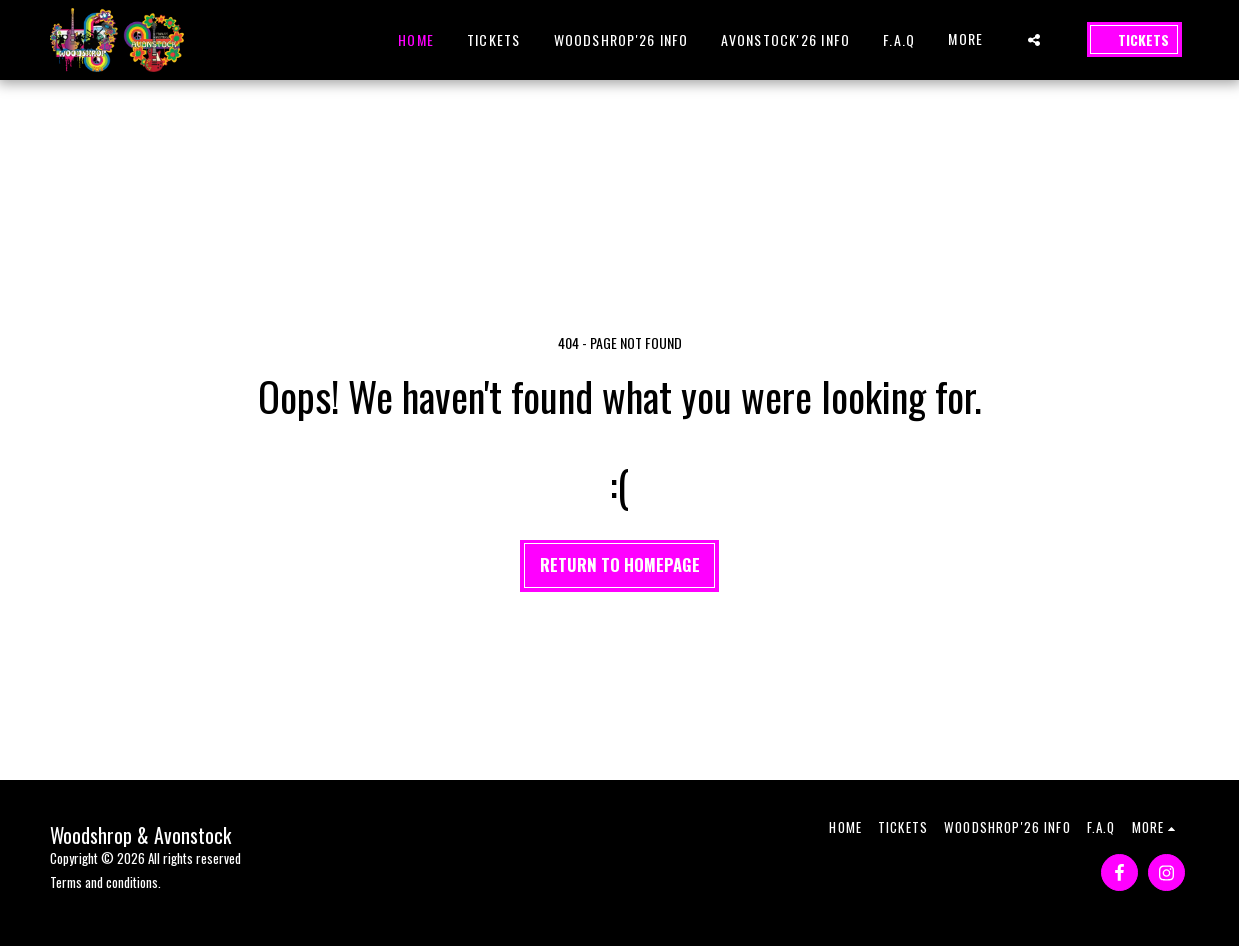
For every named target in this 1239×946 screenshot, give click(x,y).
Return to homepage (620, 564)
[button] (1034, 40)
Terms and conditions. (105, 882)
